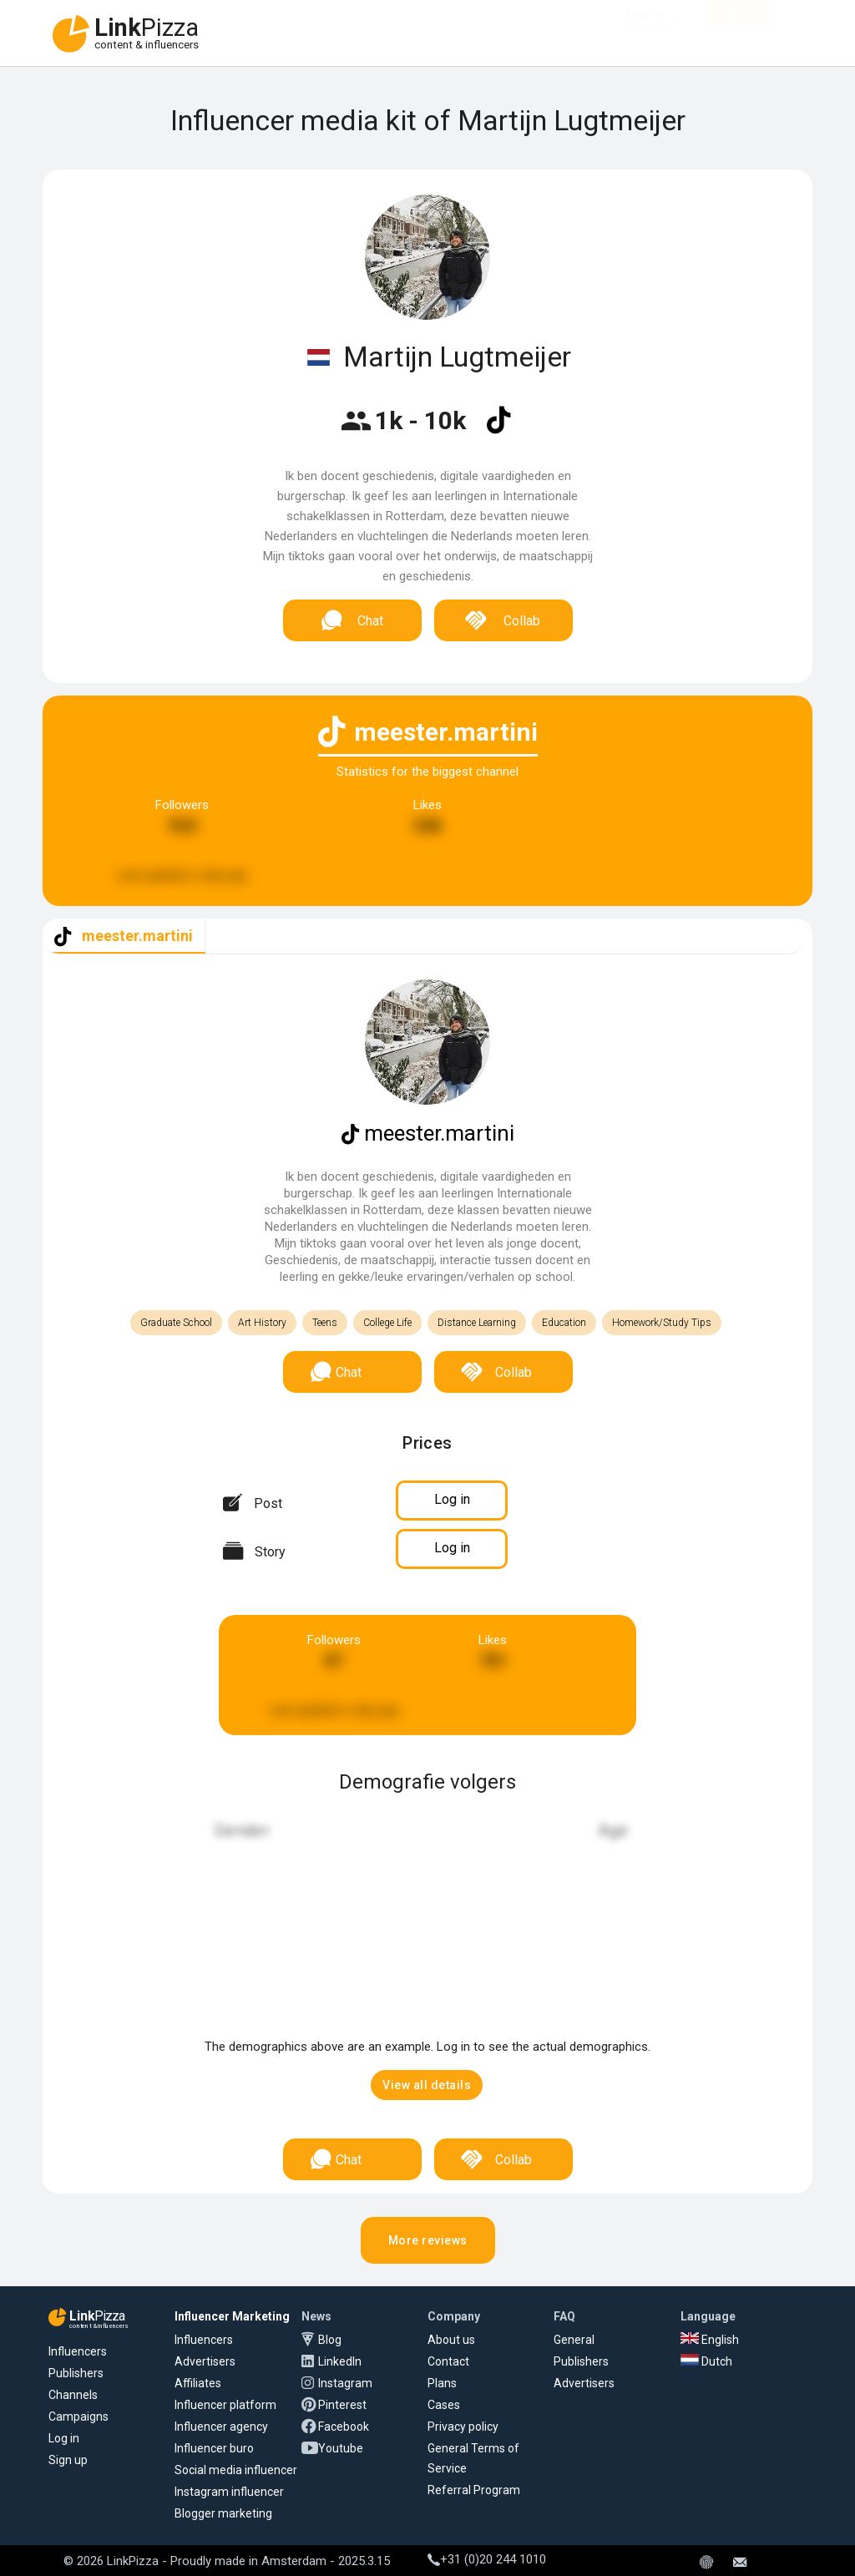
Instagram (345, 2383)
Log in (63, 2438)
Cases (444, 2405)
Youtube (340, 2448)
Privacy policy (463, 2426)
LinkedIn (340, 2361)
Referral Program (474, 2490)
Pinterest (342, 2405)
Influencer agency (221, 2426)
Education (564, 1322)
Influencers (77, 2351)
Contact (448, 2361)
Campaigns (78, 2416)
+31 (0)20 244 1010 (487, 2559)
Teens (324, 1322)
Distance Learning (477, 1322)
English (709, 2339)
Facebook (343, 2426)
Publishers (76, 2373)
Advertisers (205, 2361)
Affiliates (198, 2383)
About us (451, 2339)
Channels (73, 2394)
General (574, 2339)
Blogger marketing (223, 2513)
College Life (387, 1322)
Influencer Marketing (232, 2316)
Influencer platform (225, 2405)
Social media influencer (236, 2470)
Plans (442, 2383)
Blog (329, 2339)
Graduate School (176, 1322)
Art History (262, 1322)
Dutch (706, 2361)
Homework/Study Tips (661, 1322)
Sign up (68, 2460)
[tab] (124, 936)
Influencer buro (214, 2448)
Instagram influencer (229, 2491)
